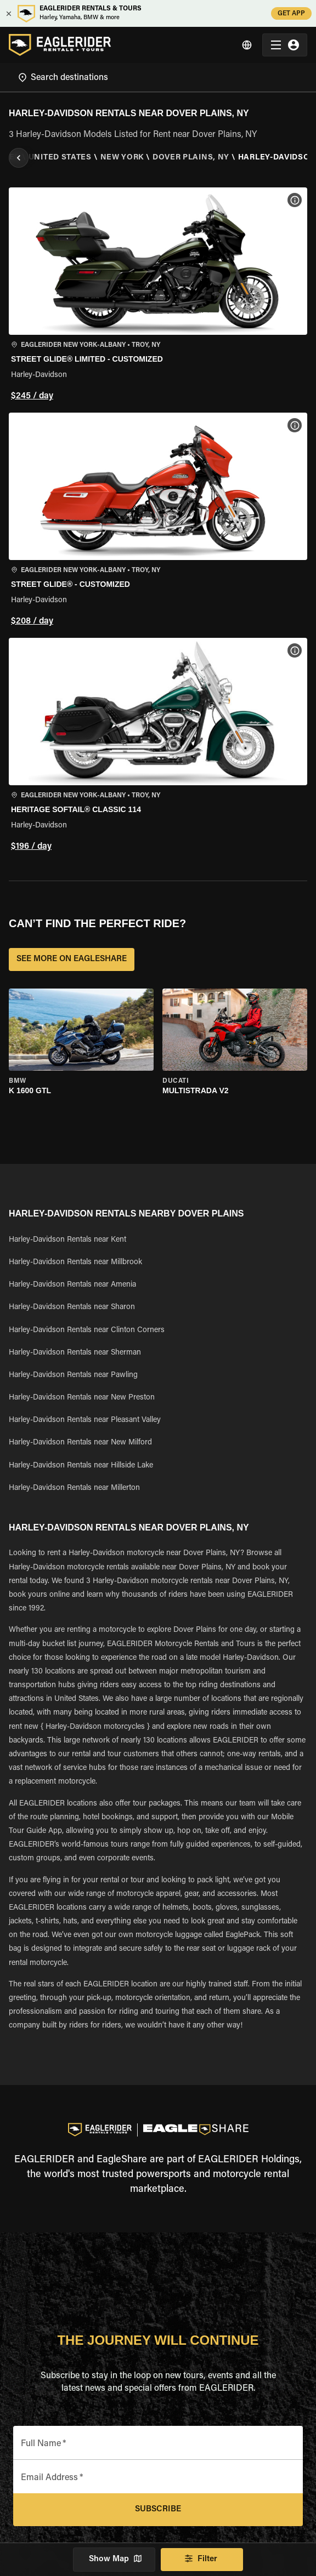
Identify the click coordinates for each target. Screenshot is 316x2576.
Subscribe (158, 2509)
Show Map (114, 2559)
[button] (158, 295)
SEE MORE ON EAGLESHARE (71, 959)
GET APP (291, 13)
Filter (202, 2559)
